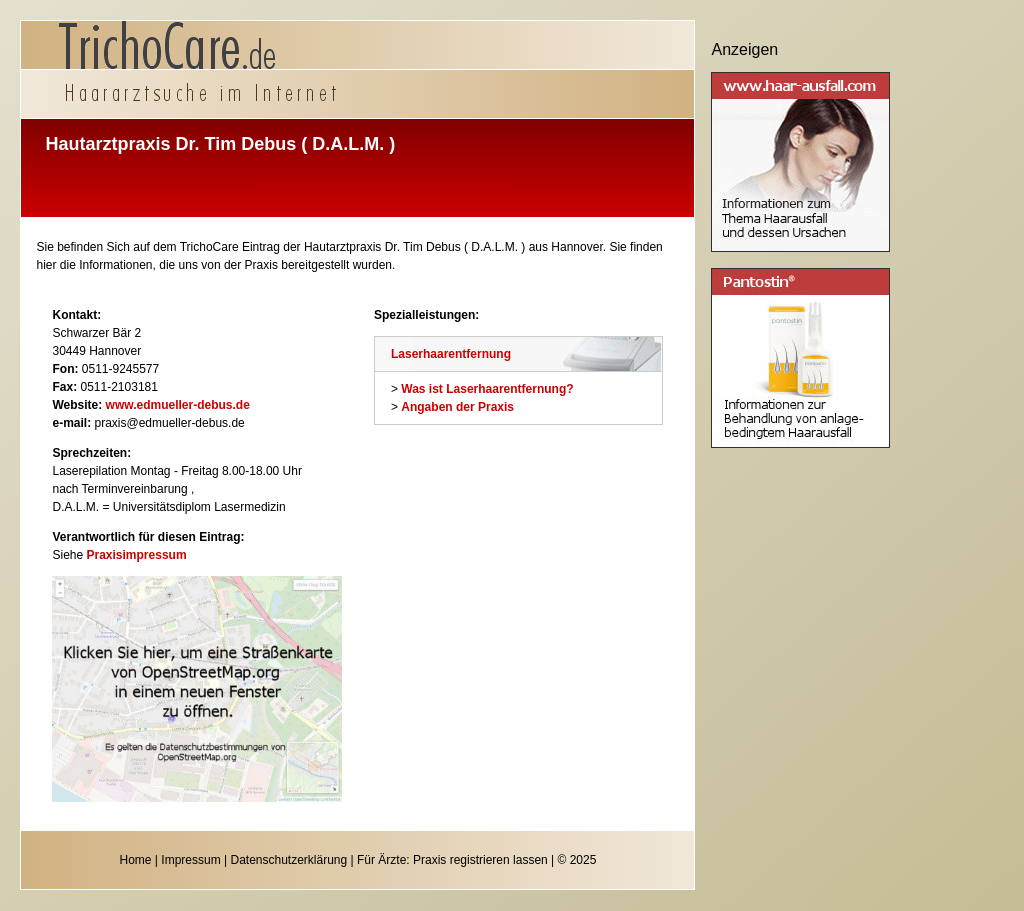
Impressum (190, 860)
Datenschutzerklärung (288, 860)
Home (136, 860)
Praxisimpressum (137, 555)
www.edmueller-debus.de (178, 405)
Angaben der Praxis (457, 407)
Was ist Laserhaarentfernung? (487, 389)
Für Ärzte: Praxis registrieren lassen (452, 860)
